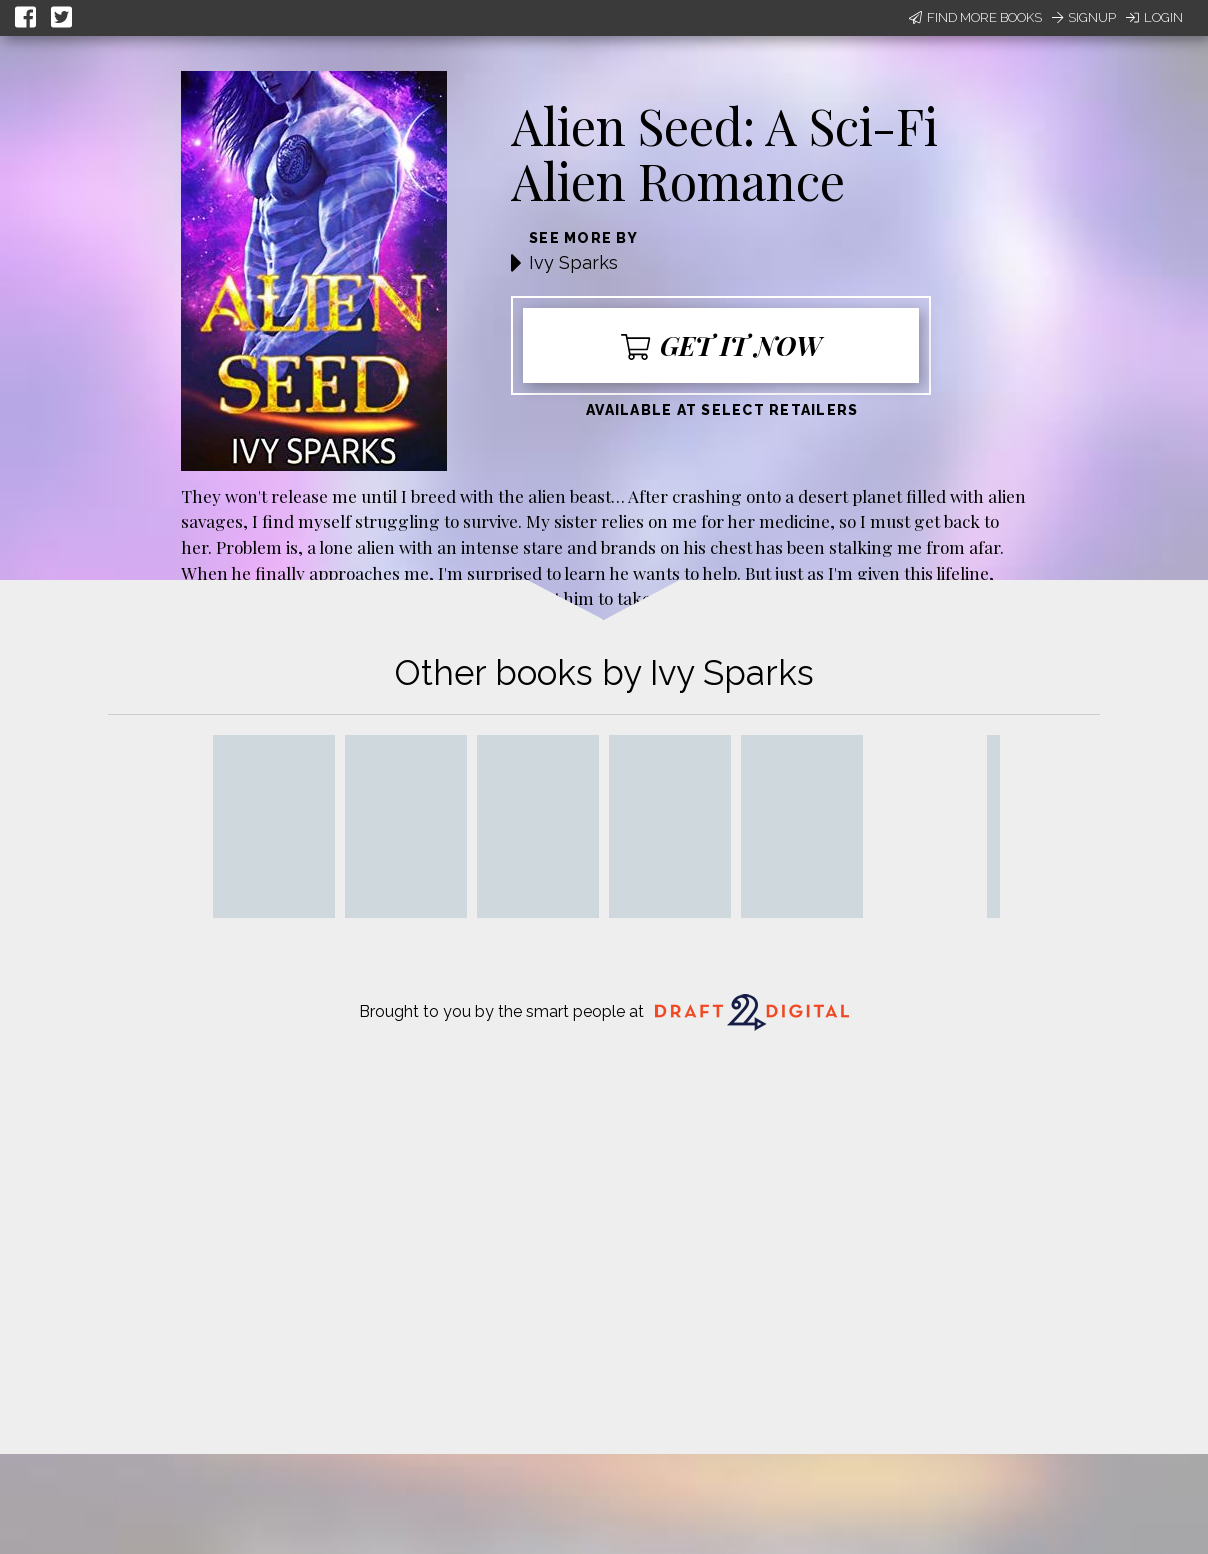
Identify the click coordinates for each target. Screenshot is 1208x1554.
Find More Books (975, 17)
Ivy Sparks (573, 262)
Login (1154, 17)
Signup (1084, 17)
